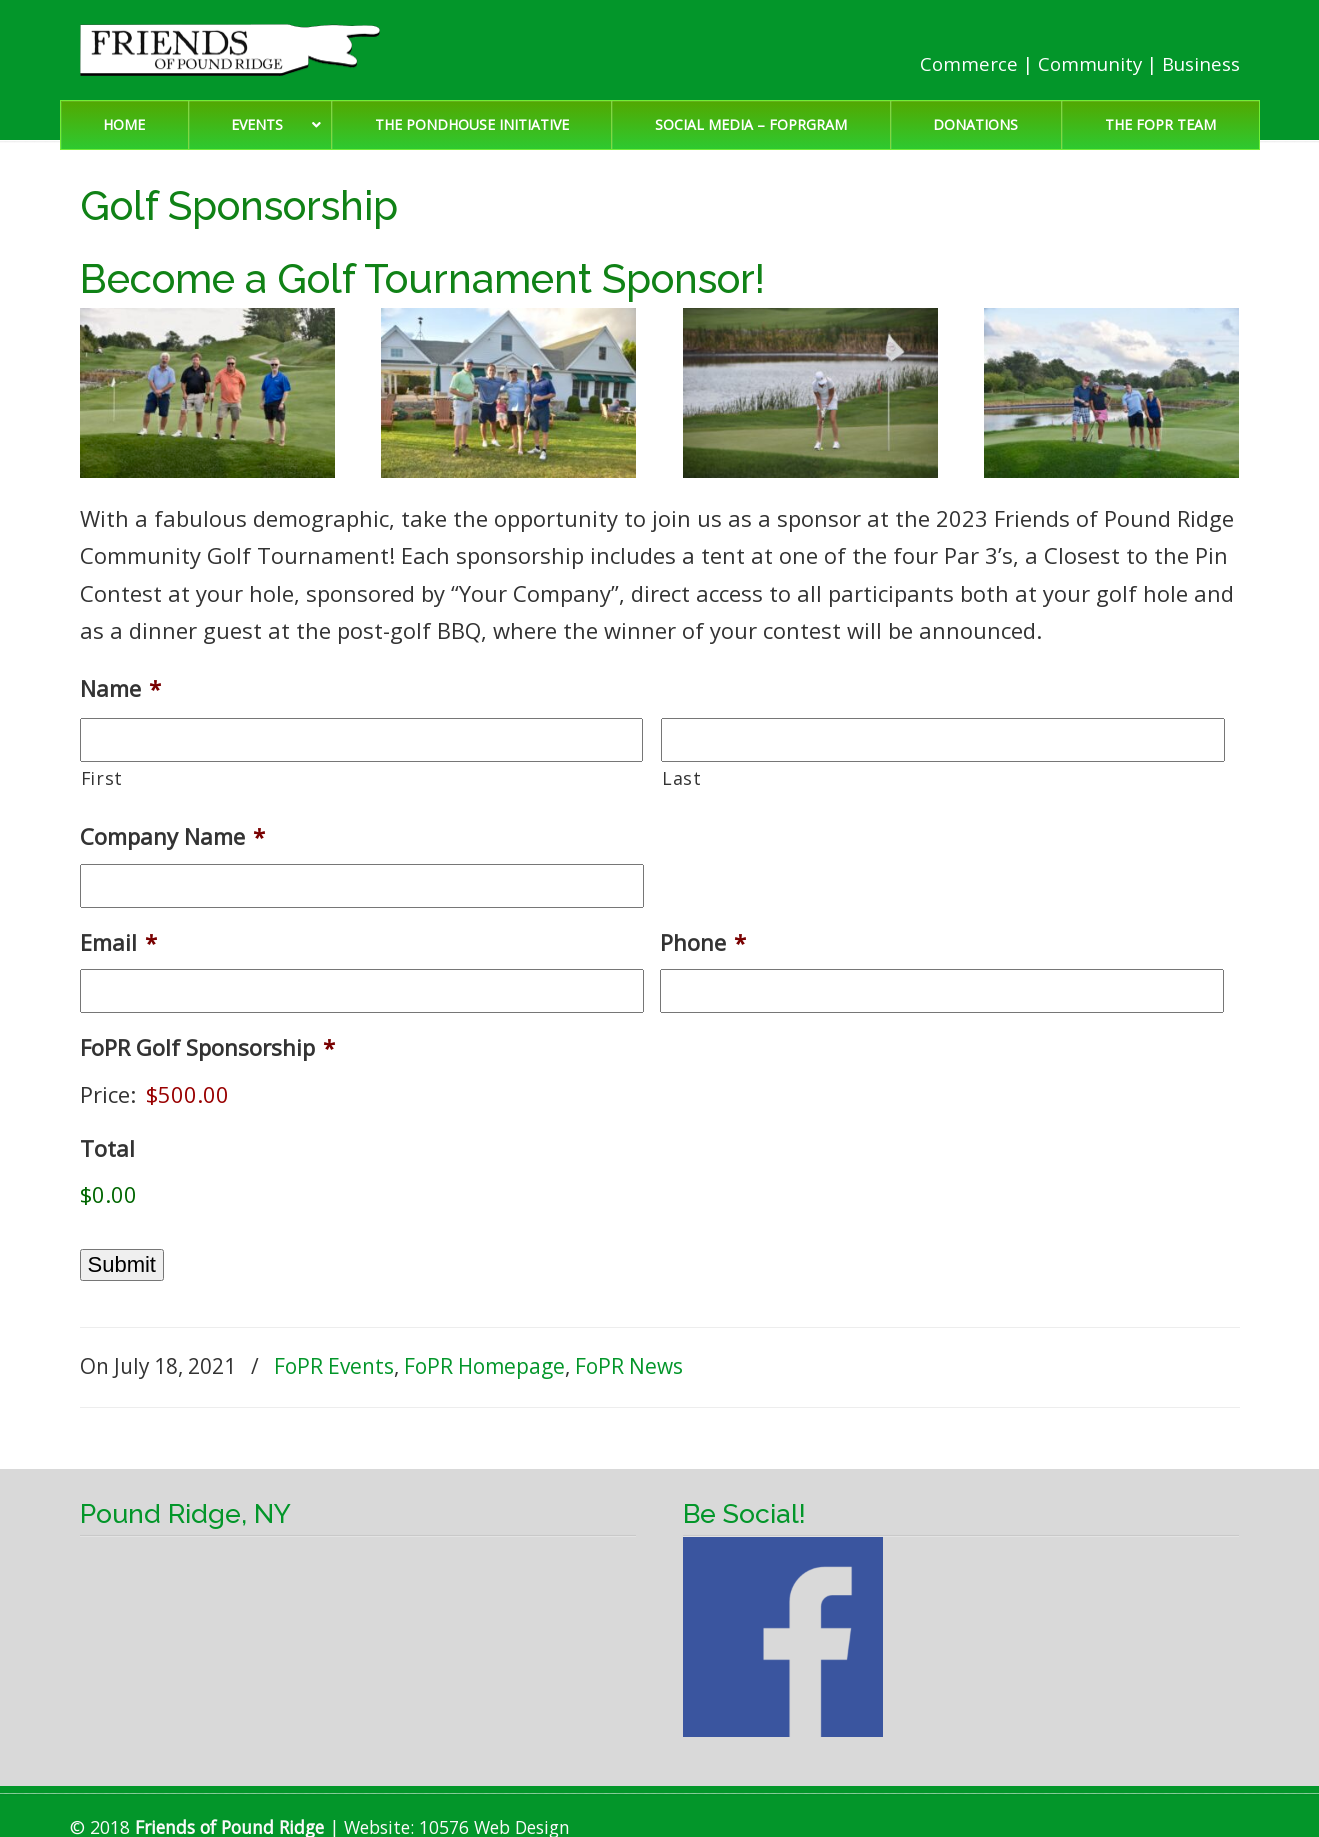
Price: (108, 1094)
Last (682, 778)
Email (118, 942)
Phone (703, 942)
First (102, 778)
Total (107, 1148)
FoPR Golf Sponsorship (207, 1047)
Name (120, 688)
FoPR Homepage (484, 1366)
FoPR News (629, 1366)
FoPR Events (334, 1366)
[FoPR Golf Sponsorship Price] (269, 1094)
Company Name (172, 836)
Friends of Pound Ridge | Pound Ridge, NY (230, 50)
